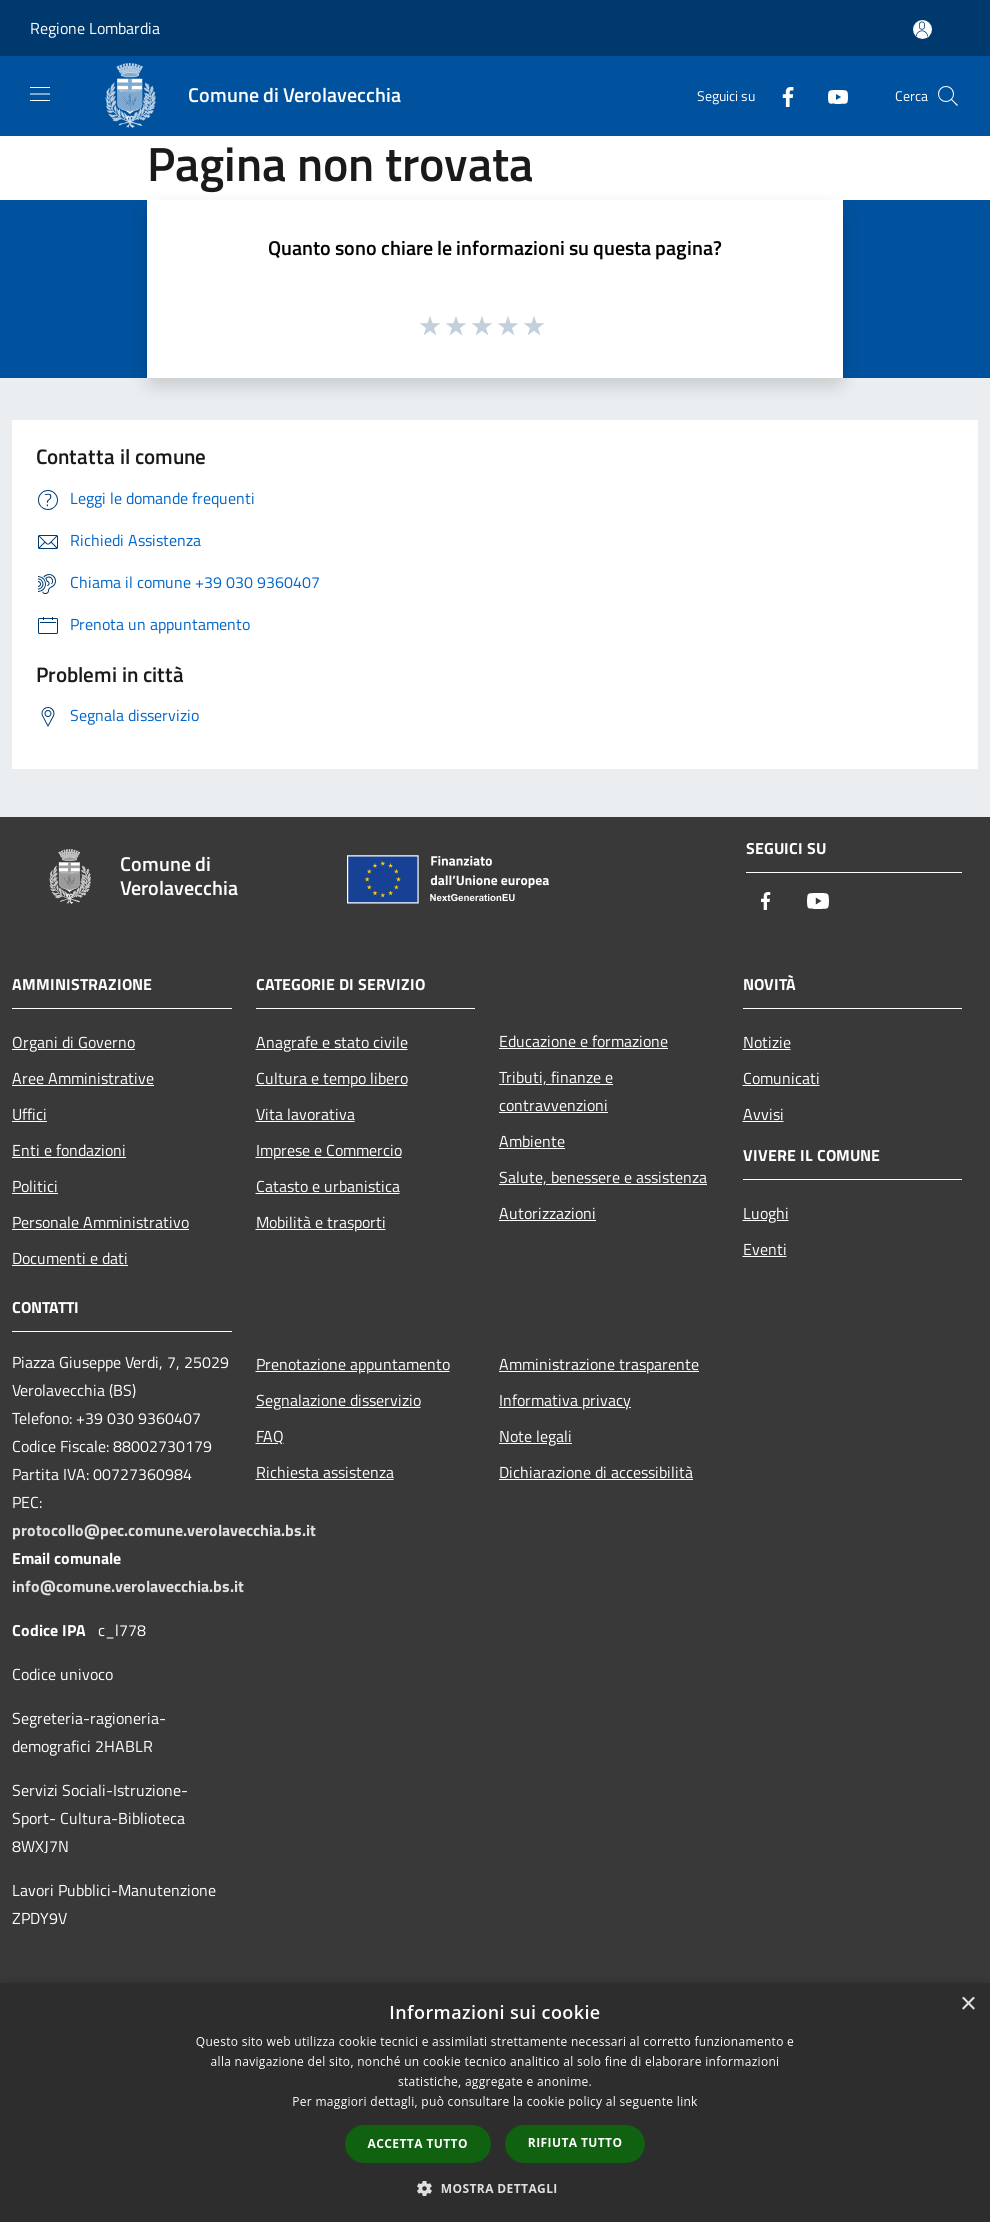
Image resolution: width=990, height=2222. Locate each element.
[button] (495, 2188)
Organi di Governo (73, 1042)
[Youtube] (830, 95)
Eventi (765, 1249)
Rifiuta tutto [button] (575, 2142)
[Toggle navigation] (40, 94)
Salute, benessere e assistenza (603, 1177)
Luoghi (766, 1213)
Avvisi (763, 1114)
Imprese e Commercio (329, 1150)
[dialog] (495, 2102)
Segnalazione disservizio (338, 1400)
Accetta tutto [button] (418, 2143)
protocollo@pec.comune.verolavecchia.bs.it (164, 1530)
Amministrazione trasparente (599, 1364)
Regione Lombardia (95, 28)
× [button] (967, 2004)
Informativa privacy (565, 1400)
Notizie (767, 1042)
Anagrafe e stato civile (332, 1042)
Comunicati (781, 1078)
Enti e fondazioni (69, 1150)
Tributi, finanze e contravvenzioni (556, 1091)
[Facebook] (780, 95)
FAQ (270, 1436)
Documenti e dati (70, 1258)
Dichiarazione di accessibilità (596, 1472)
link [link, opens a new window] (687, 2101)
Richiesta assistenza (325, 1472)
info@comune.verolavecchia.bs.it (128, 1586)
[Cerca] (948, 96)
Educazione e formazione (583, 1041)
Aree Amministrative (83, 1078)
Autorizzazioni (547, 1213)
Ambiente (532, 1141)
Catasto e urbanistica (328, 1186)
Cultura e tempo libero (332, 1078)
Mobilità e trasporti (321, 1222)
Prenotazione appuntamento (353, 1364)
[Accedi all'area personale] (922, 29)
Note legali (535, 1436)
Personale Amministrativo (100, 1222)
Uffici (29, 1114)
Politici (35, 1186)
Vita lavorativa (305, 1114)
